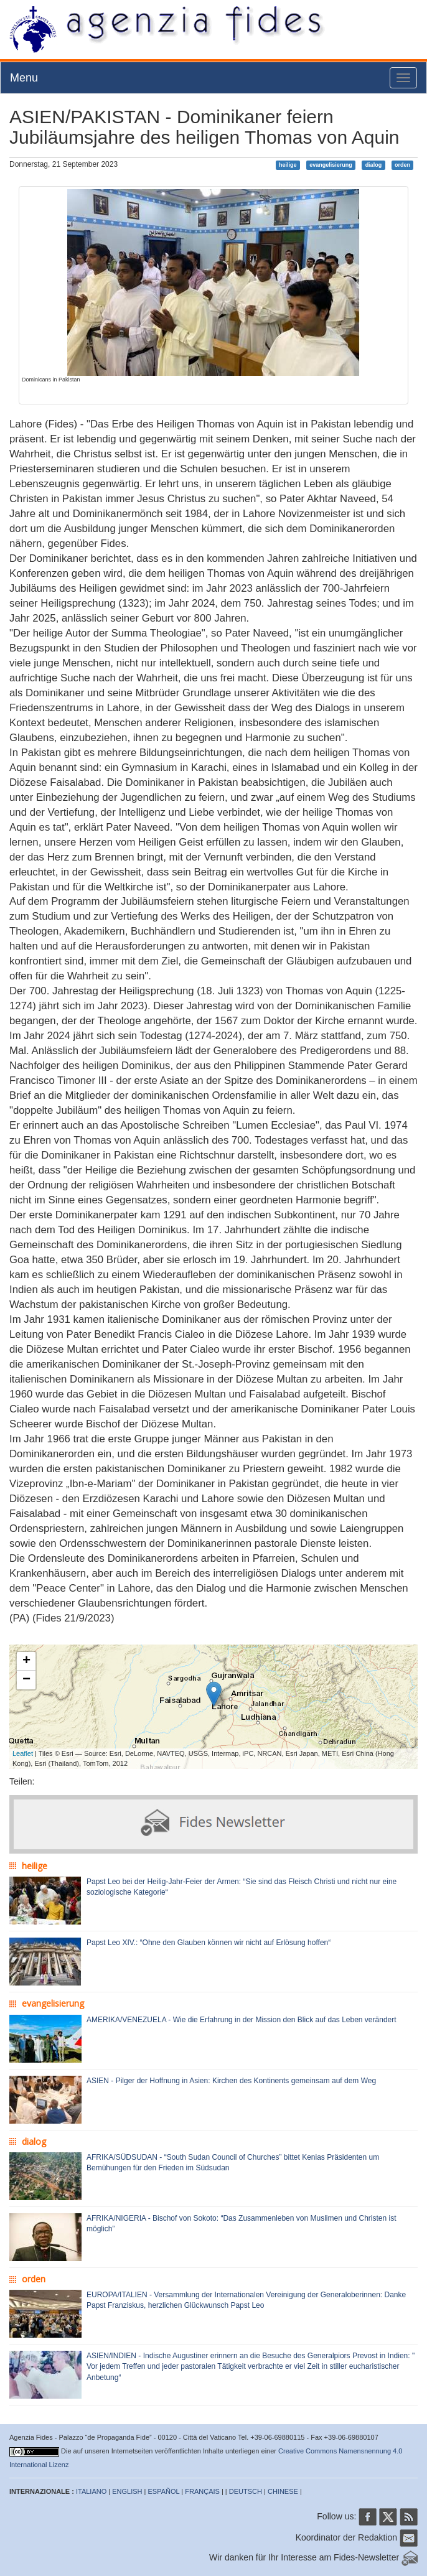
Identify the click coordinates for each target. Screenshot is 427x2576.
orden (402, 165)
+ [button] (26, 1661)
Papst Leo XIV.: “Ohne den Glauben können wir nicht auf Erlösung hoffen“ (209, 1942)
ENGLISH (127, 2491)
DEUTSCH (245, 2491)
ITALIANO (91, 2491)
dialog (373, 165)
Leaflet (22, 1753)
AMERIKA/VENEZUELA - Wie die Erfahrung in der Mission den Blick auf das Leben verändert (241, 2019)
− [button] (26, 1680)
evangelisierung (330, 165)
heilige (288, 165)
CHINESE (283, 2491)
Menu (24, 78)
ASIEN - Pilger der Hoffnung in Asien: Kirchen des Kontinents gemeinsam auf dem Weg (231, 2080)
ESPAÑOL (164, 2491)
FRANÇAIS (202, 2491)
